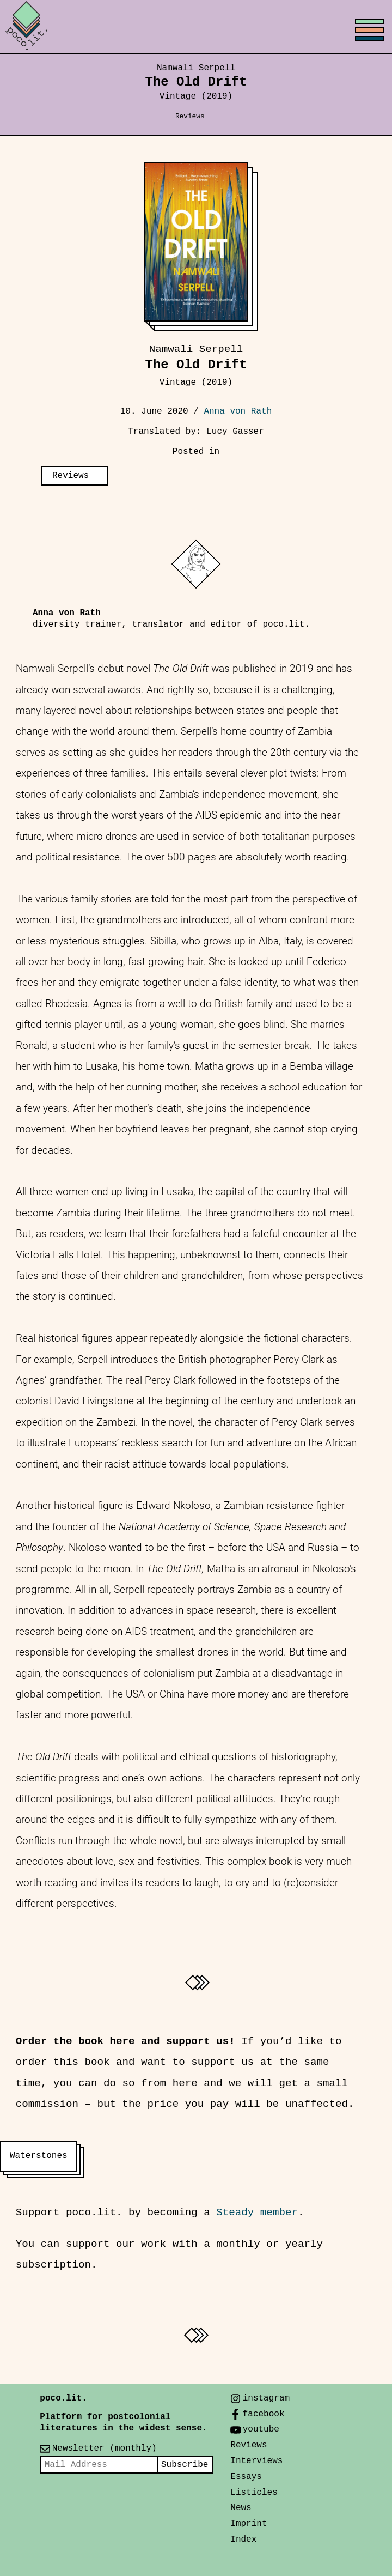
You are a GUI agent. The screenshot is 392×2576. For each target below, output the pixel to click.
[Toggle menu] (196, 27)
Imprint (248, 2524)
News (240, 2508)
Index (243, 2539)
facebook (264, 2414)
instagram (266, 2398)
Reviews (190, 116)
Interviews (256, 2461)
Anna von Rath (238, 411)
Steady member (257, 2213)
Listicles (253, 2493)
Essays (246, 2477)
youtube (261, 2429)
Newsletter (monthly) (104, 2448)
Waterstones (39, 2156)
